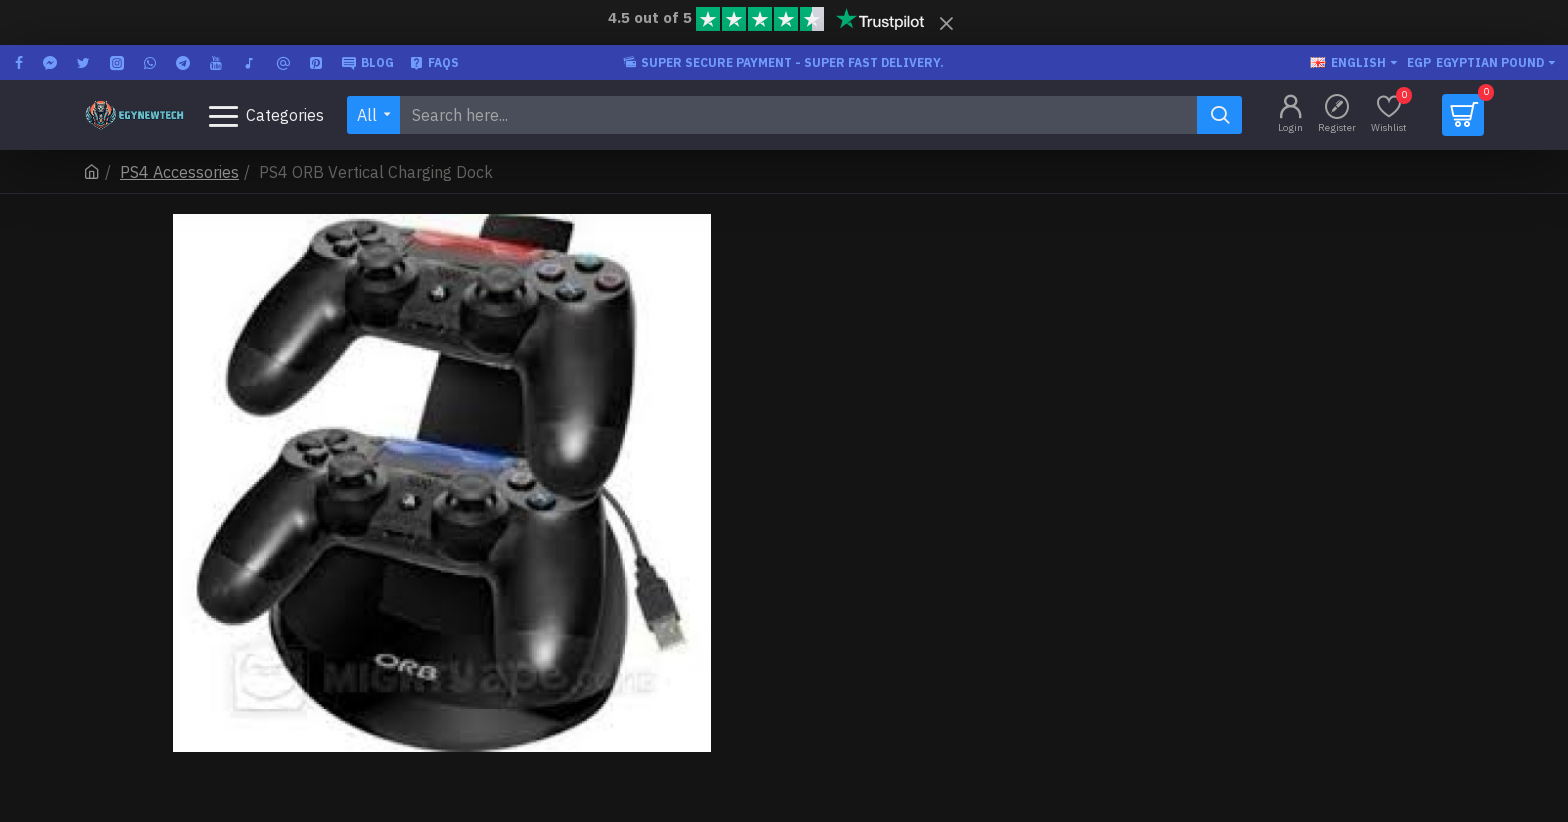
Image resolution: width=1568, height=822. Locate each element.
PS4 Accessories (179, 172)
